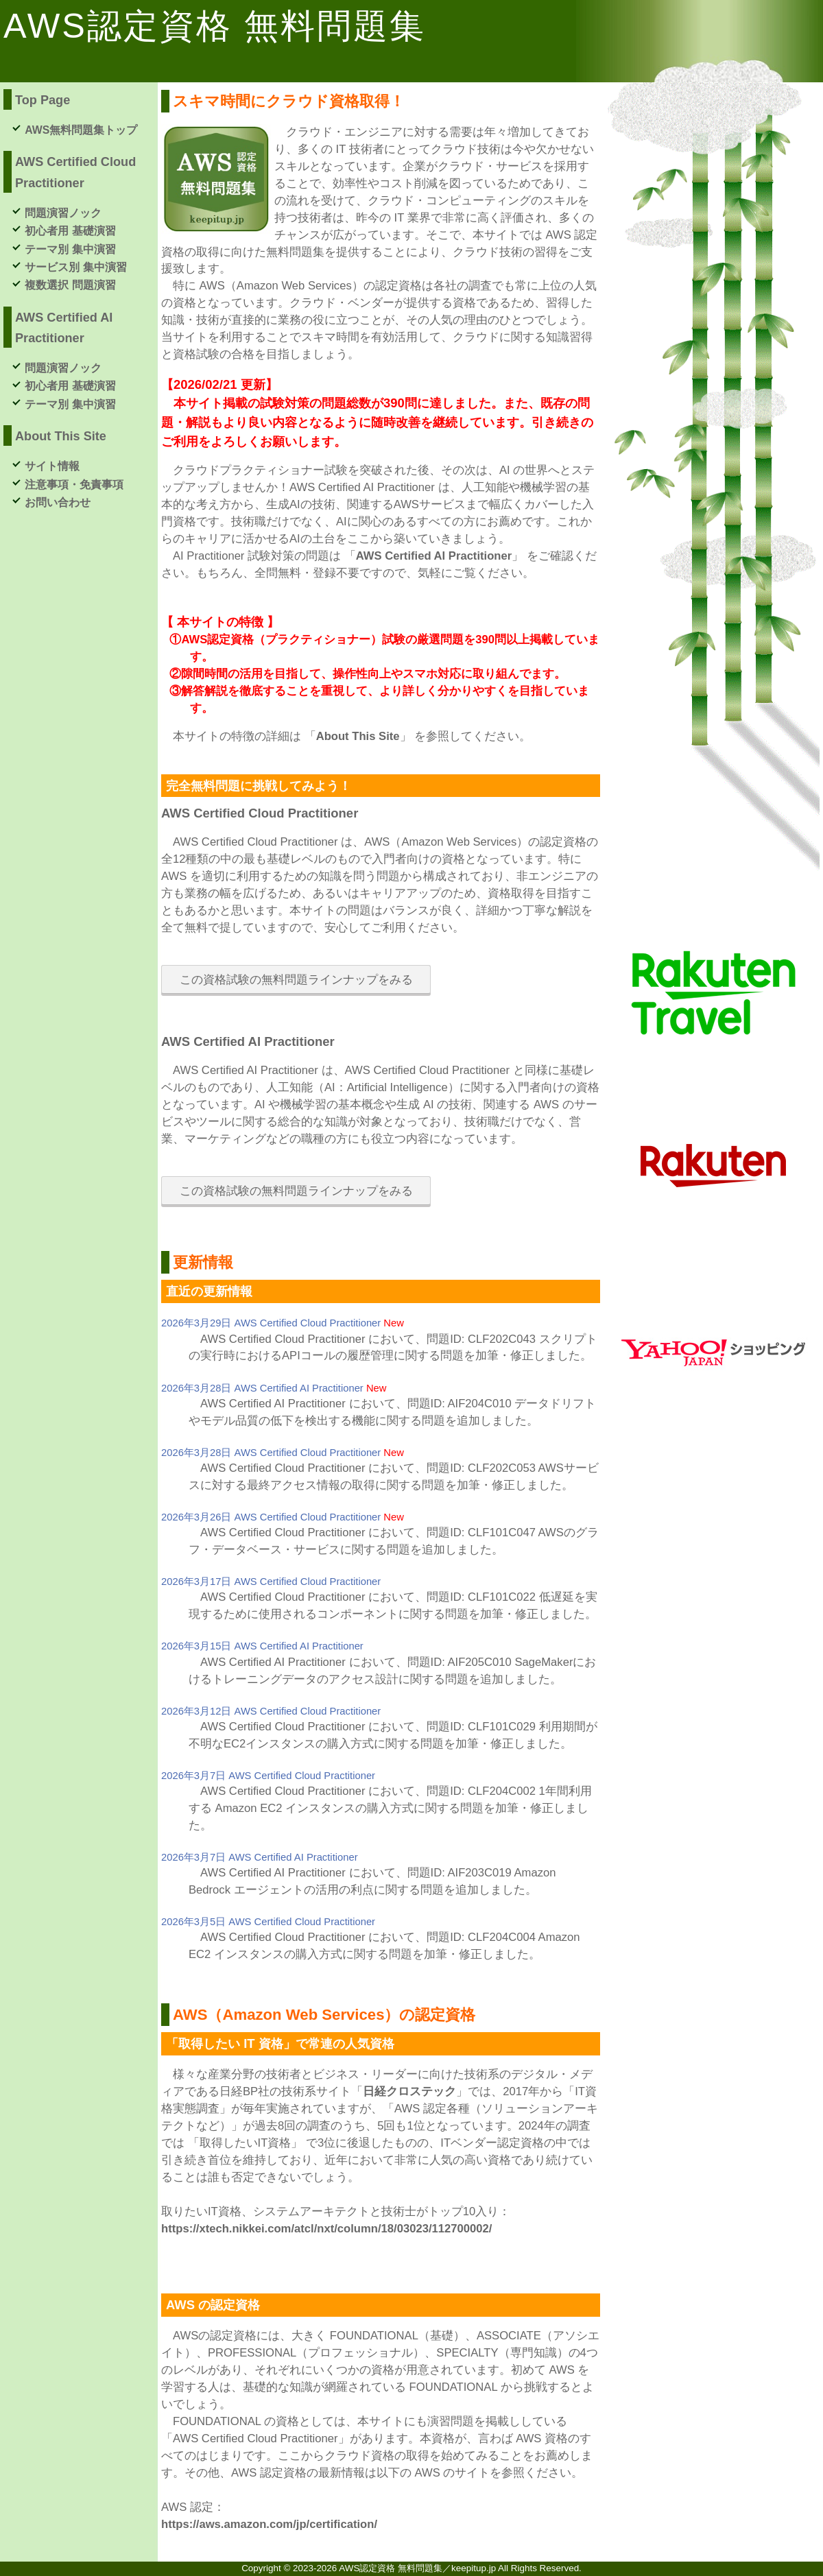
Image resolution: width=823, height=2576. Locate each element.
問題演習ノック (63, 213)
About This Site (358, 736)
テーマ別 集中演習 (70, 249)
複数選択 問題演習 (70, 285)
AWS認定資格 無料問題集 (214, 25)
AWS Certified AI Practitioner (434, 555)
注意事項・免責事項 (74, 484)
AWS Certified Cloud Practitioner (259, 813)
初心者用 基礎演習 (70, 231)
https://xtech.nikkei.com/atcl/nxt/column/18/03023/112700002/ (326, 2228)
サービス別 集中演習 (75, 267)
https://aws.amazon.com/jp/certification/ (269, 2524)
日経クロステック (409, 2091)
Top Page (42, 100)
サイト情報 (52, 466)
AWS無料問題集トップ (81, 130)
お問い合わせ (58, 502)
